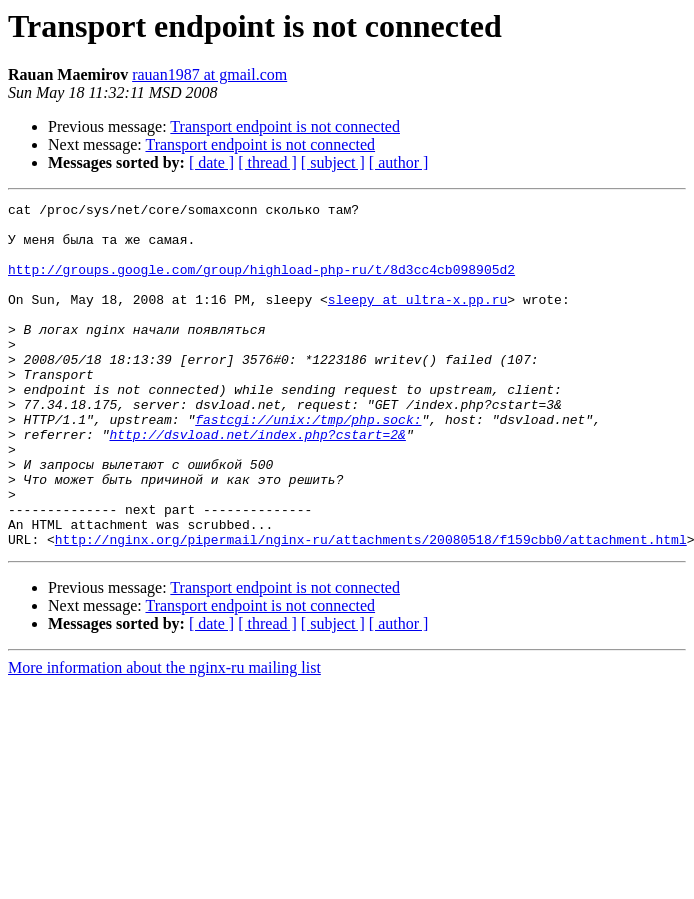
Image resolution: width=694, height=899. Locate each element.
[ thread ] (267, 162)
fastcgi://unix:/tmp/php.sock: (308, 464)
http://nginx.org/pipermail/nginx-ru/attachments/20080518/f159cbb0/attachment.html (371, 608)
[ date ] (211, 162)
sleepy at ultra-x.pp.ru (417, 320)
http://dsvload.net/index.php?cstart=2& (257, 482)
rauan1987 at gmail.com (209, 74)
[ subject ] (333, 162)
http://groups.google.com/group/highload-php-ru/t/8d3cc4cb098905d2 (261, 284)
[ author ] (399, 162)
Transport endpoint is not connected (285, 126)
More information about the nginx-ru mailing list (164, 736)
